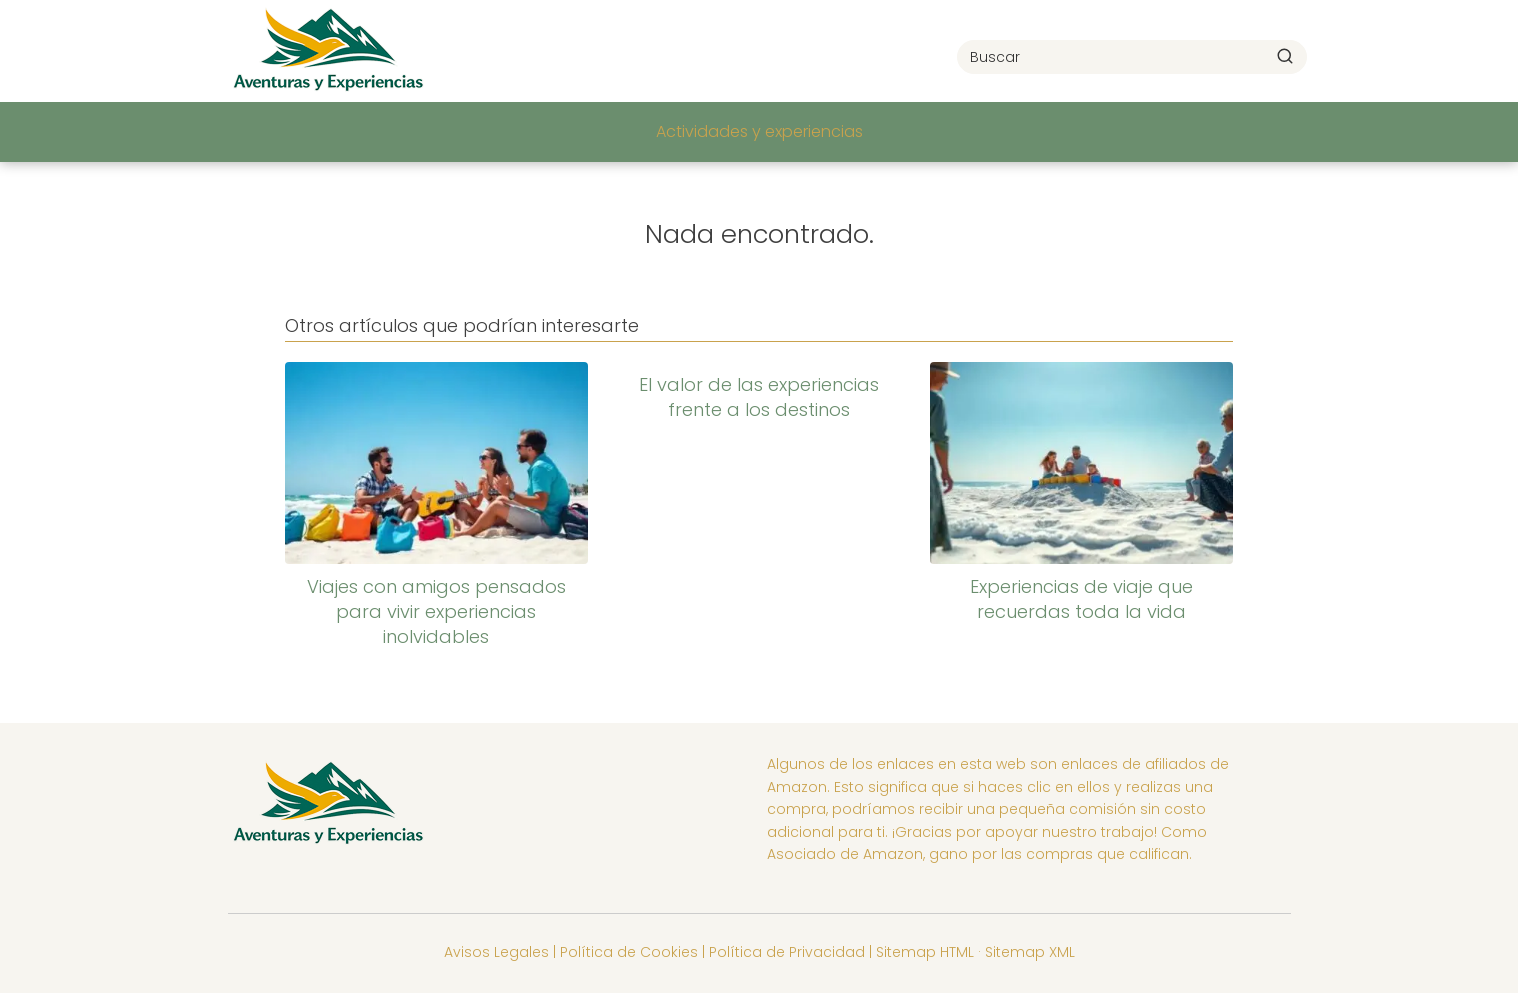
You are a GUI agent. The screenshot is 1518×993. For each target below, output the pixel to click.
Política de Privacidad (787, 952)
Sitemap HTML (925, 952)
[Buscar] (1285, 56)
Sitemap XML (1030, 952)
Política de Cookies (629, 952)
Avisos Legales (496, 952)
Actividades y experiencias (759, 131)
